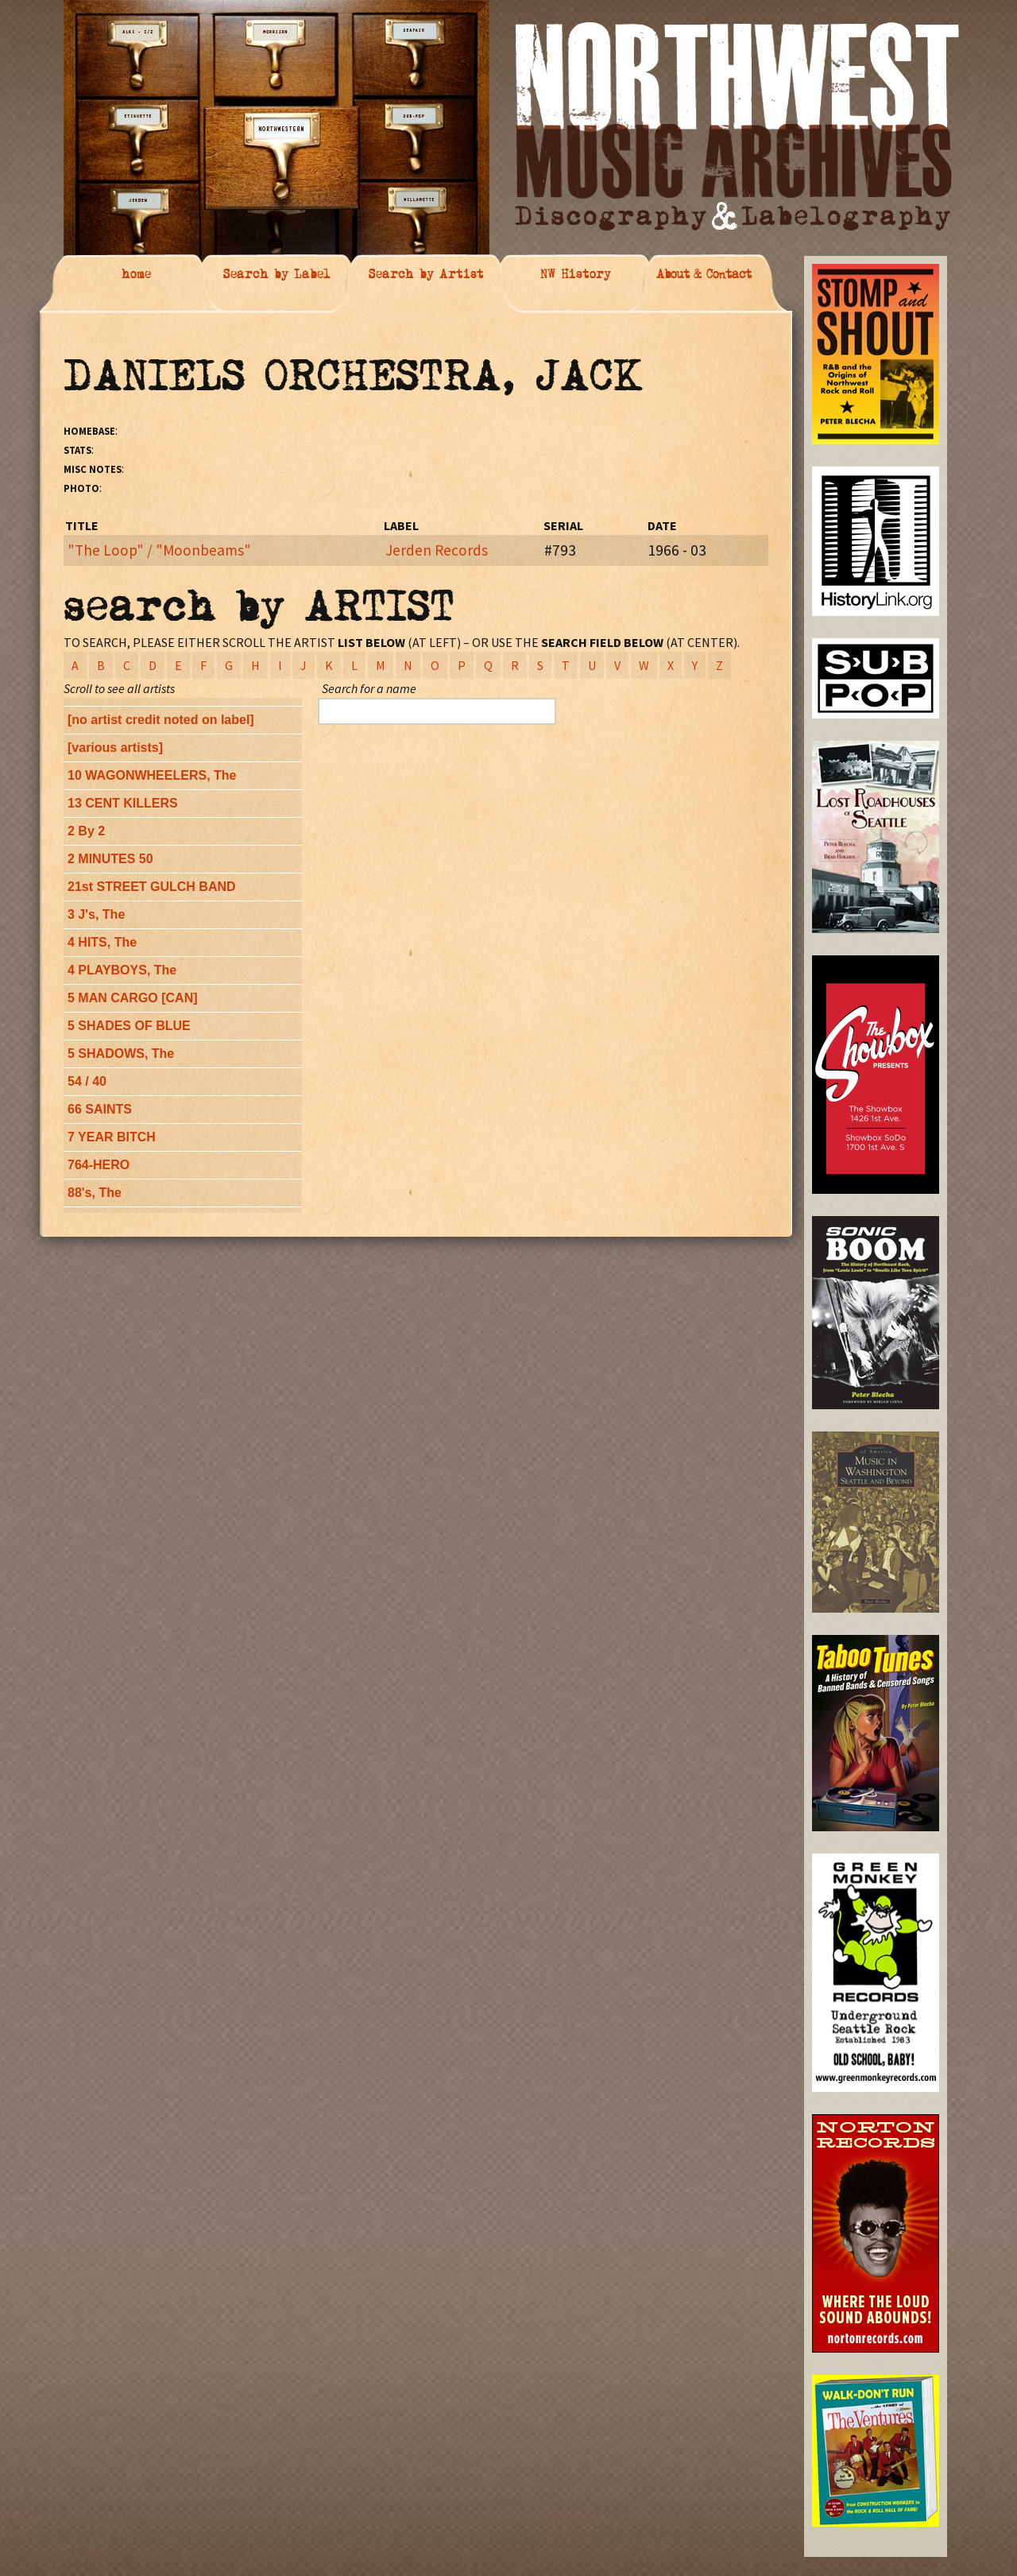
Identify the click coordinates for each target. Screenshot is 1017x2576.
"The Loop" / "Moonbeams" (159, 550)
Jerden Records (436, 550)
